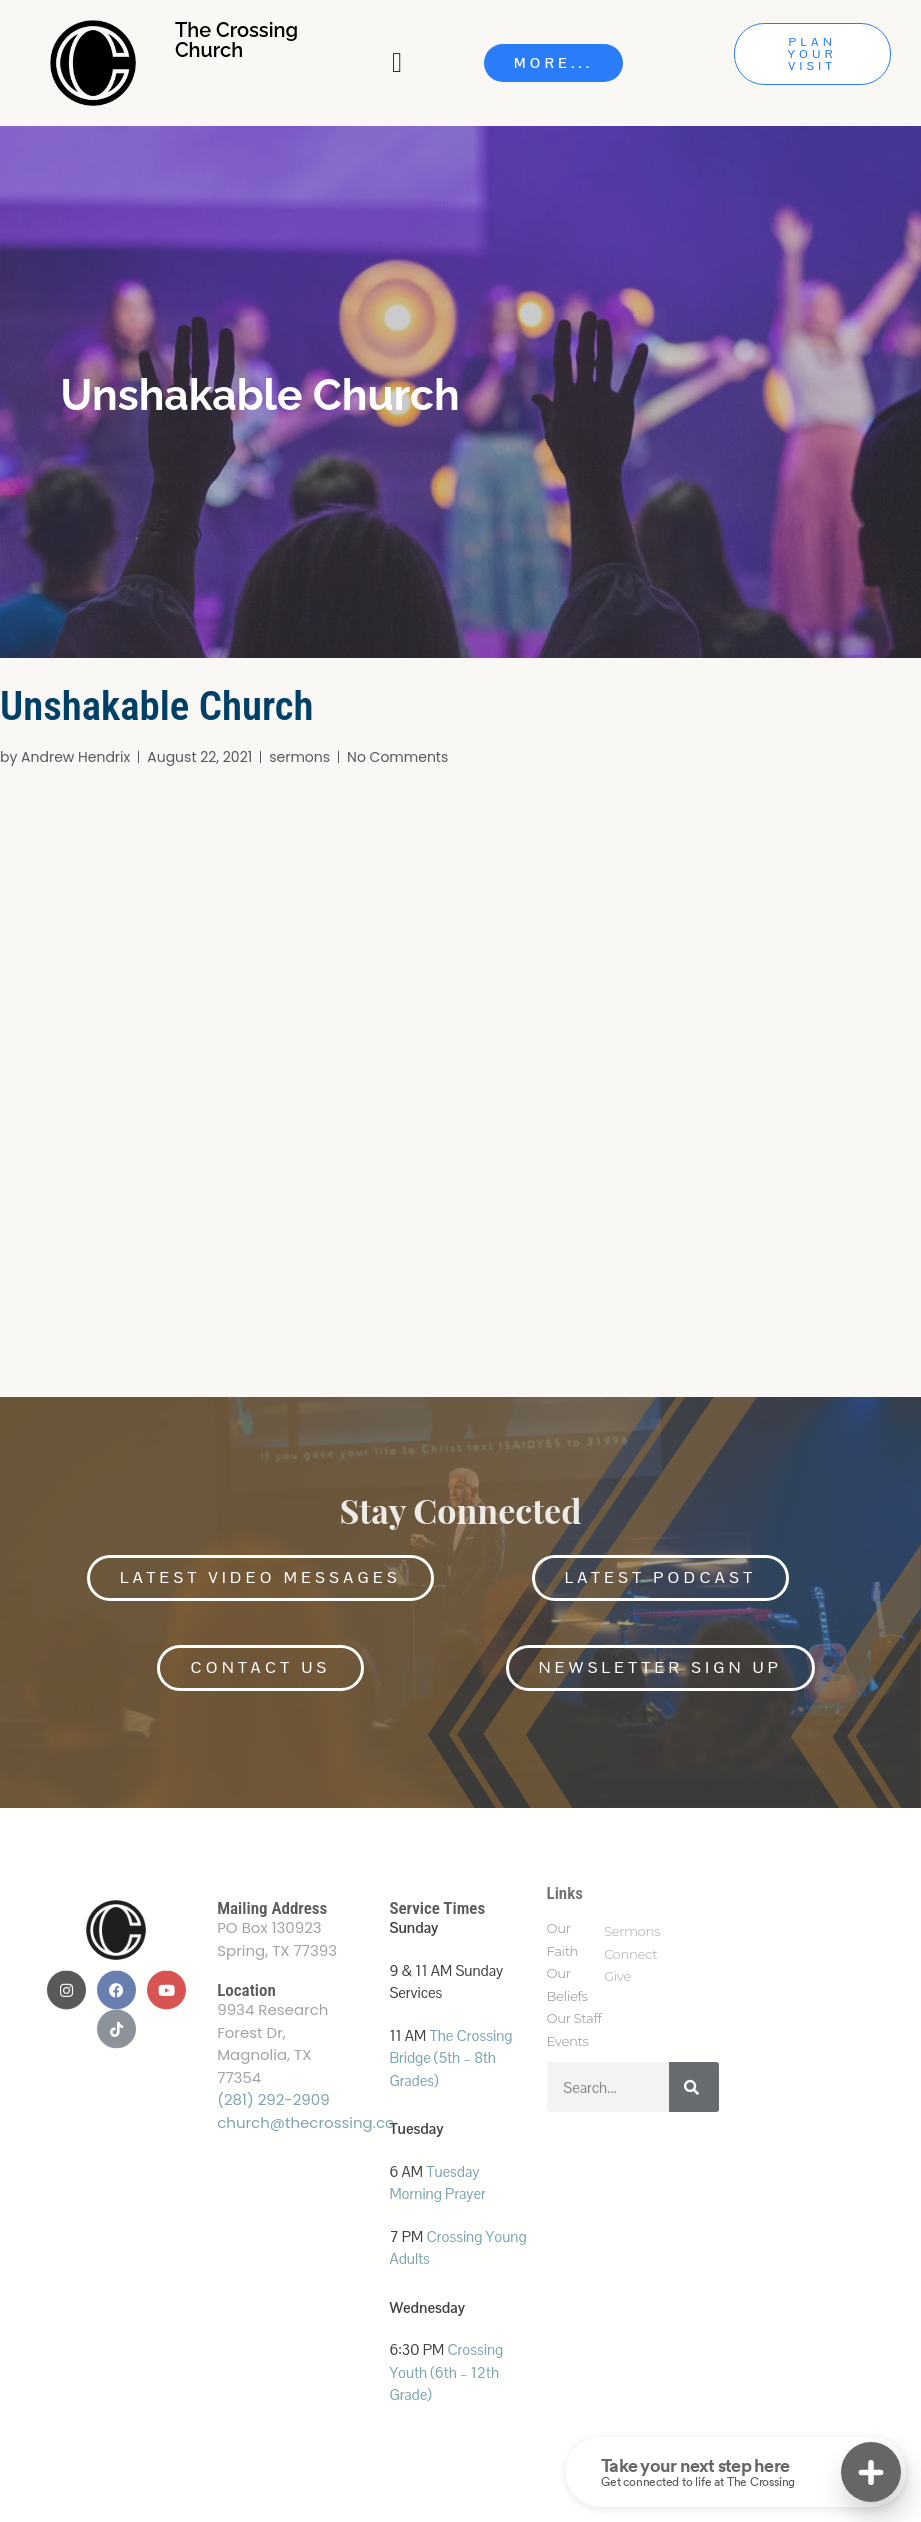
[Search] (694, 2087)
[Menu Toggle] (399, 63)
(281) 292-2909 (273, 2099)
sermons (299, 757)
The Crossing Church (236, 40)
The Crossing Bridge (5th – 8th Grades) (450, 2058)
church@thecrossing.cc (305, 2122)
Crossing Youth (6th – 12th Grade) (446, 2372)
